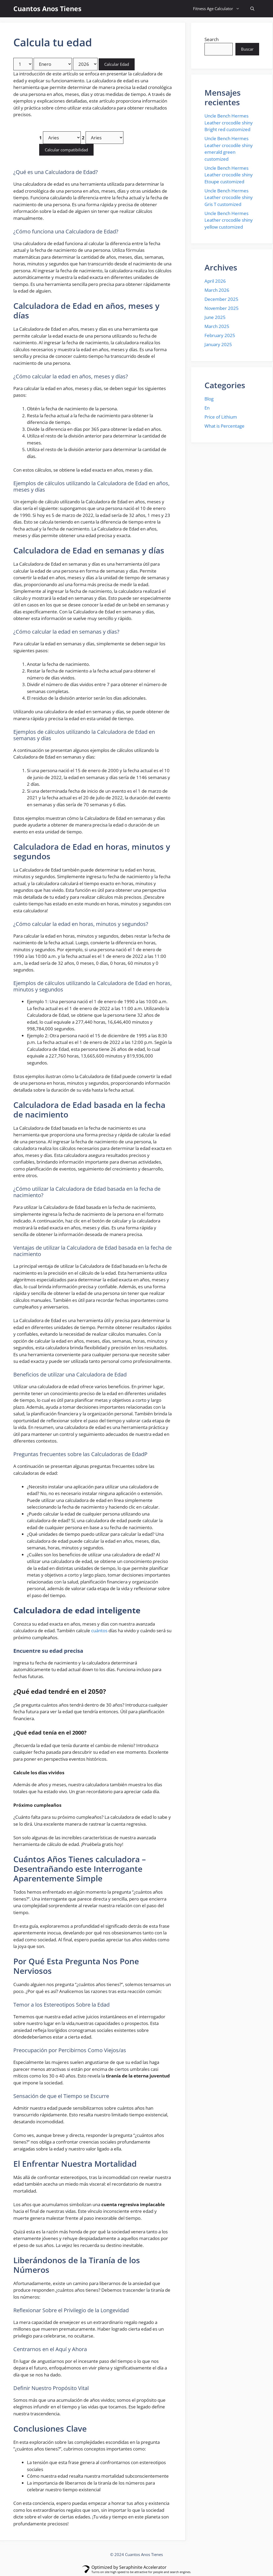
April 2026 (215, 281)
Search (211, 39)
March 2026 (216, 290)
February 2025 (219, 335)
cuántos (99, 1630)
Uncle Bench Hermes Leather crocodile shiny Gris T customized (228, 197)
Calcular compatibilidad (66, 149)
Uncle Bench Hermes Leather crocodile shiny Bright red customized (228, 122)
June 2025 (215, 317)
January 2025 (218, 344)
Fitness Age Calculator (219, 8)
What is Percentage (224, 426)
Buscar (247, 49)
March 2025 (216, 326)
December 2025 (221, 299)
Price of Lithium (220, 417)
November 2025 (221, 308)
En (207, 408)
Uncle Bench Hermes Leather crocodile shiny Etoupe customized (228, 175)
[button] (252, 8)
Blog (209, 399)
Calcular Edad (116, 64)
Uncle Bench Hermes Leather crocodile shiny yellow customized (228, 220)
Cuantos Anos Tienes (47, 8)
